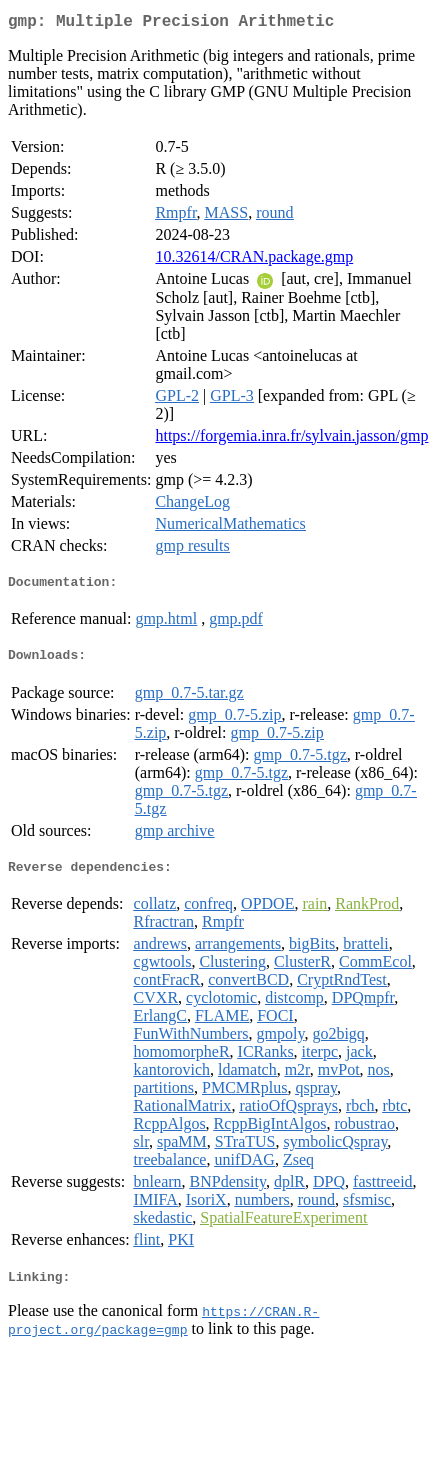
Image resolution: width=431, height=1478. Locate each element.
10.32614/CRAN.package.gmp (254, 260)
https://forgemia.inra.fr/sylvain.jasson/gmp (291, 439)
